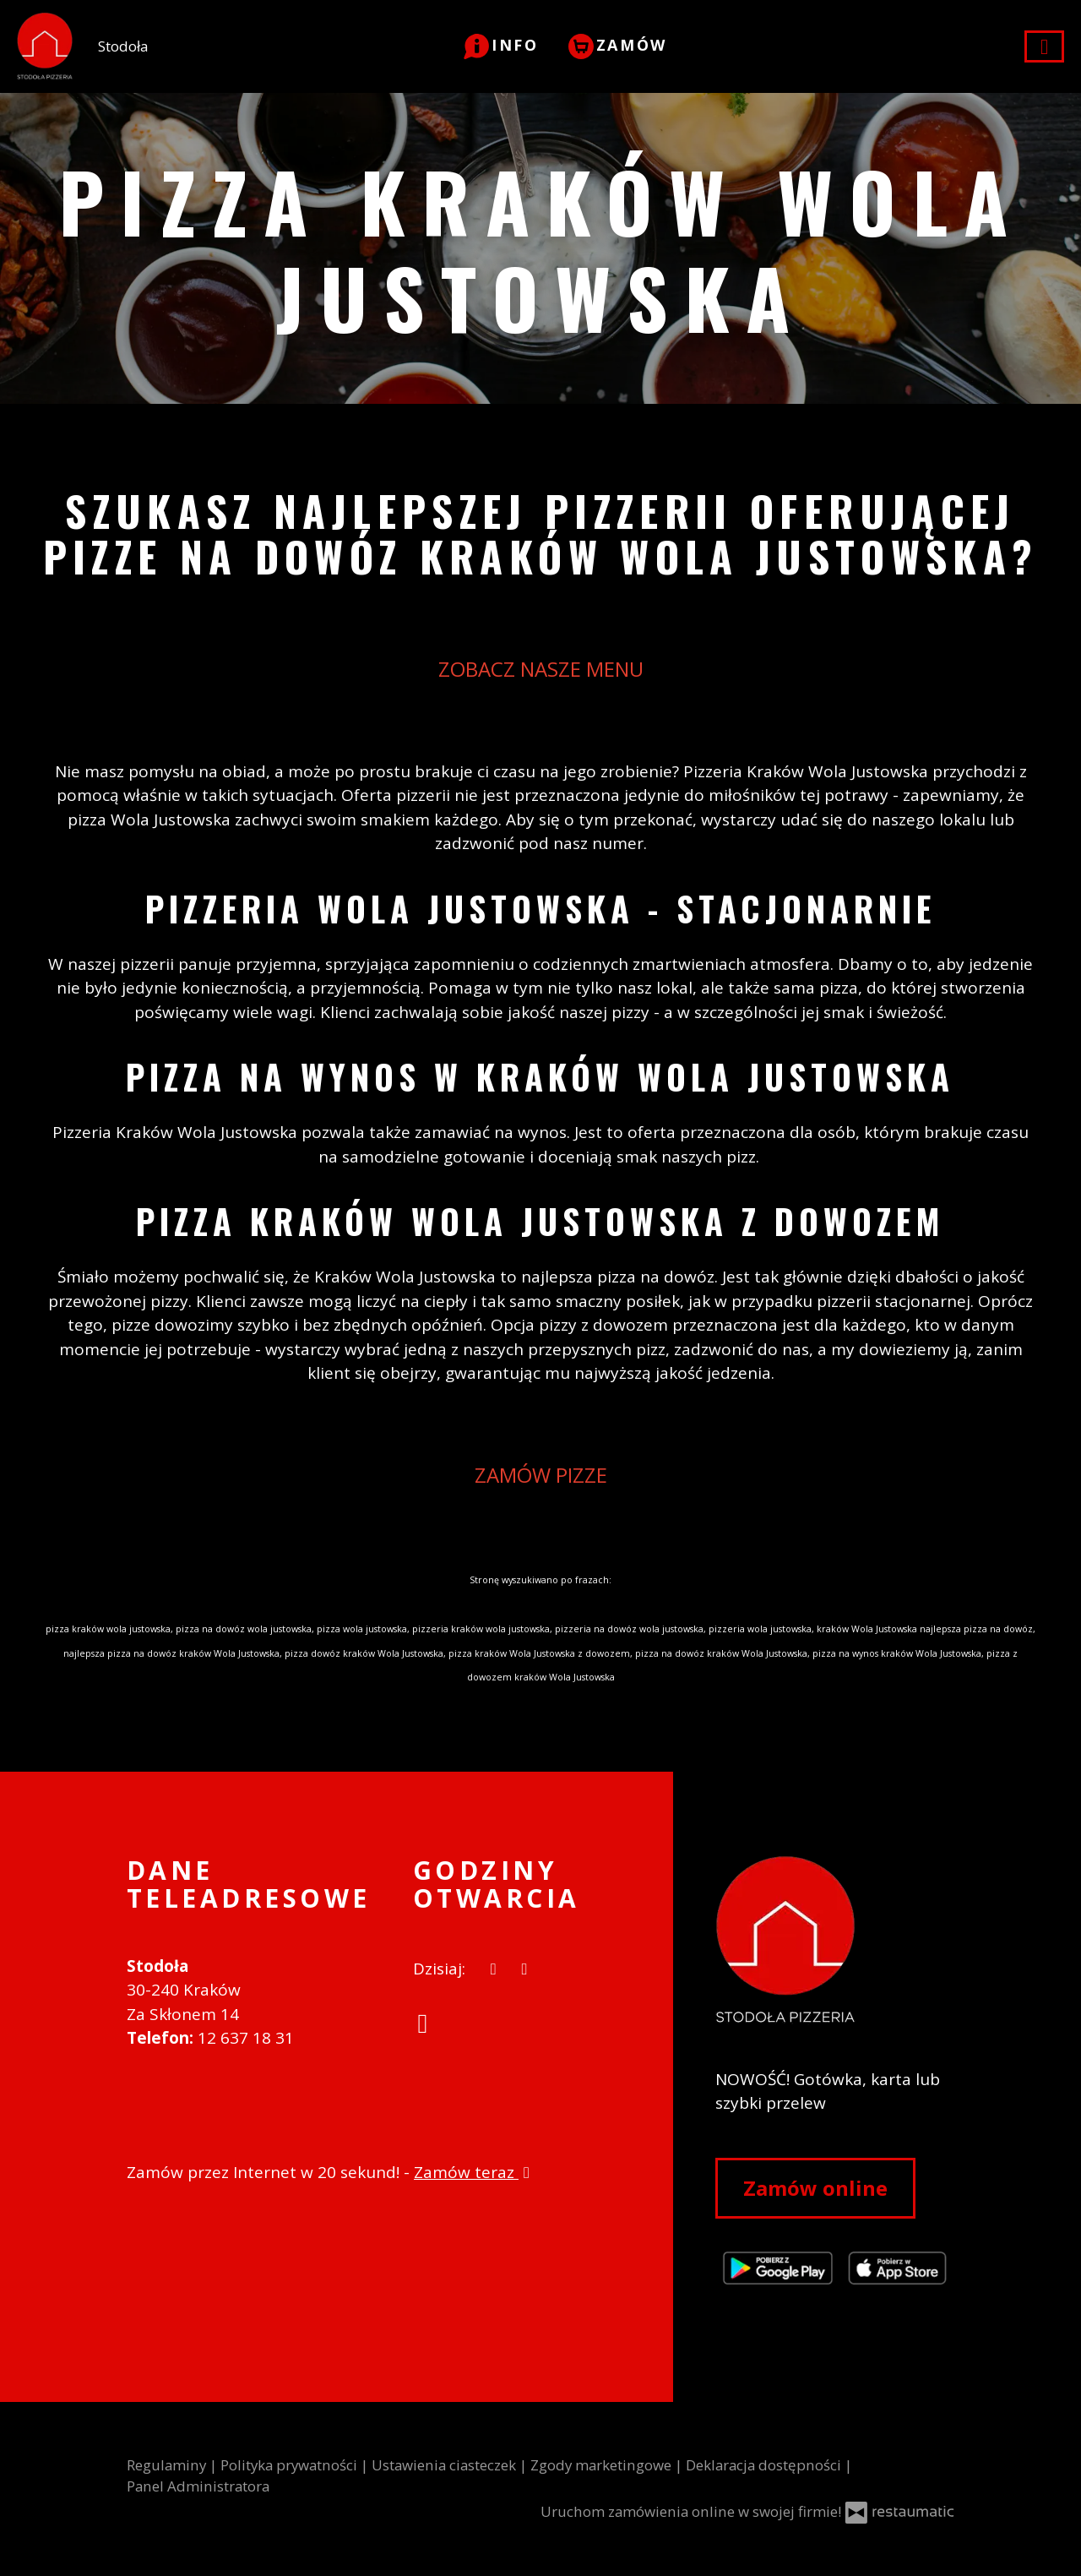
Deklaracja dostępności (765, 2465)
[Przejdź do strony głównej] (834, 1940)
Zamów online (815, 2188)
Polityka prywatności (290, 2465)
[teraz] (493, 1969)
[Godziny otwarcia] (524, 1969)
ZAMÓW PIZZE (541, 1475)
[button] (501, 45)
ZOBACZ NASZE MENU (541, 669)
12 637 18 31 (246, 2038)
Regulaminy (168, 2465)
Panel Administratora (198, 2486)
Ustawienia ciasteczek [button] (445, 2465)
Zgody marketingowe (602, 2465)
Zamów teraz (474, 2172)
